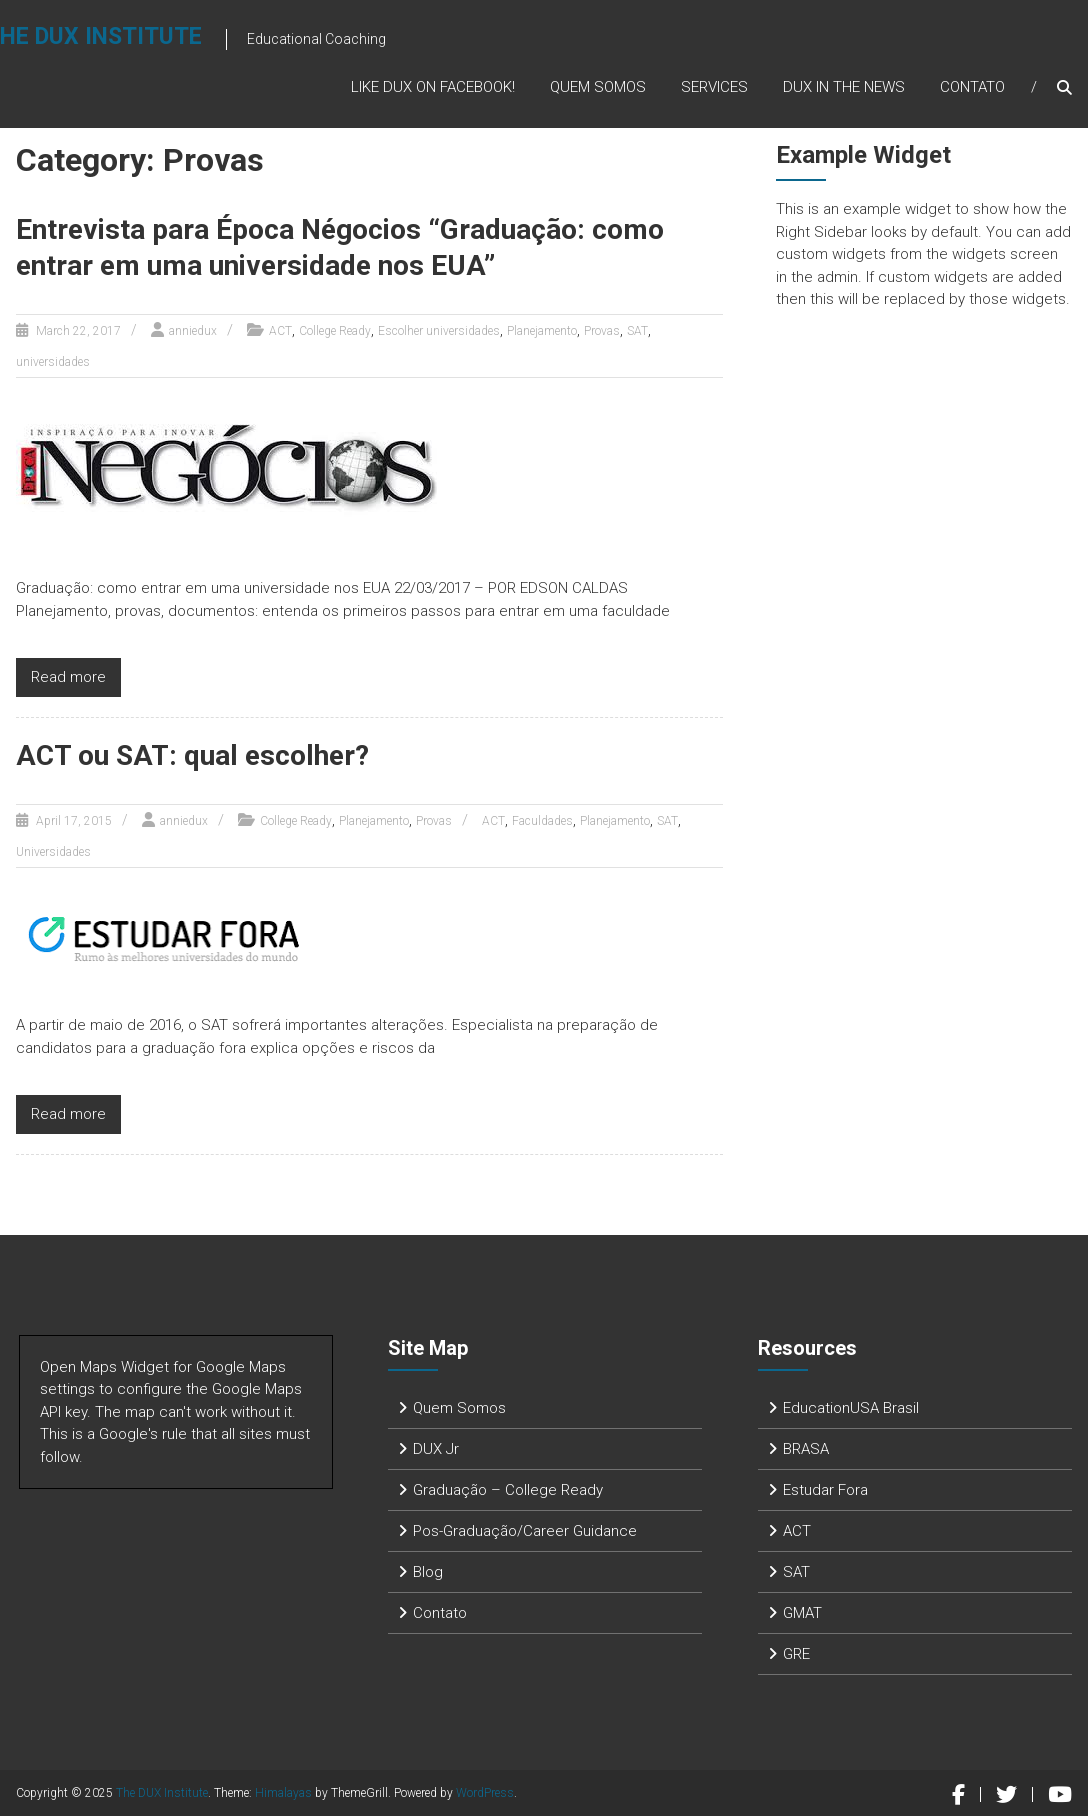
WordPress (485, 1793)
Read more (68, 677)
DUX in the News (844, 87)
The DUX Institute (162, 1793)
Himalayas (283, 1793)
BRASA (806, 1449)
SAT (637, 331)
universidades (53, 362)
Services (714, 87)
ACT (280, 331)
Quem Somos (598, 87)
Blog (428, 1572)
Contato (972, 87)
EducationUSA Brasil (851, 1408)
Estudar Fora (825, 1490)
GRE (796, 1654)
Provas (602, 331)
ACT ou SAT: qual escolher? (192, 755)
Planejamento (542, 331)
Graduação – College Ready (508, 1490)
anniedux (193, 331)
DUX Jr (436, 1449)
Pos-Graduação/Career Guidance (525, 1531)
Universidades (53, 852)
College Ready (335, 331)
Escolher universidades (439, 331)
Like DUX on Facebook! (433, 87)
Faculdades (542, 821)
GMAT (802, 1613)
